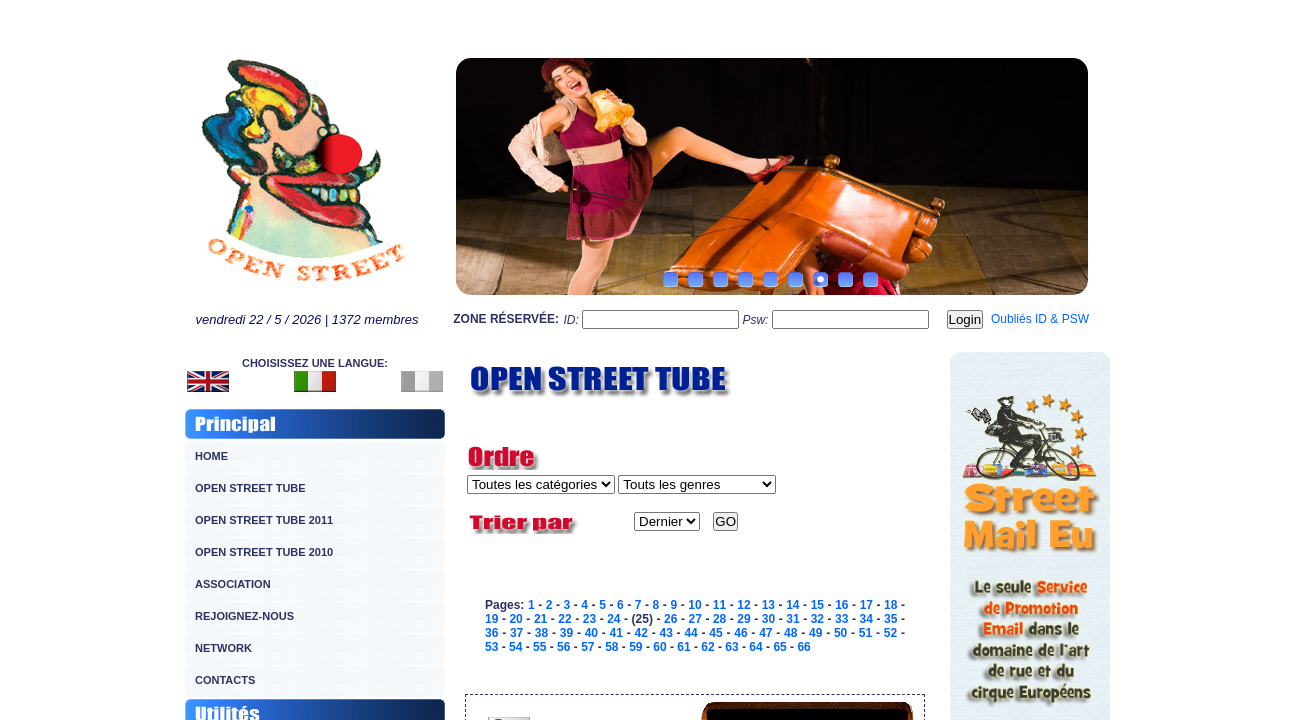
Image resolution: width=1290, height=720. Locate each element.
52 (890, 633)
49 (815, 633)
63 (731, 647)
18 (890, 605)
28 (719, 619)
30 (768, 619)
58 (611, 647)
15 (817, 605)
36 (491, 633)
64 (755, 647)
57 (587, 647)
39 (566, 633)
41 (616, 633)
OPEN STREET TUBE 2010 (264, 552)
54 (515, 647)
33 (841, 619)
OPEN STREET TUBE (250, 488)
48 (790, 633)
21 (540, 619)
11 (719, 605)
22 (564, 619)
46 (740, 633)
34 (866, 619)
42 (641, 633)
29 (743, 619)
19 (491, 619)
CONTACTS (225, 680)
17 (866, 605)
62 (707, 647)
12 (743, 605)
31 (792, 619)
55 (539, 647)
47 (765, 633)
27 (694, 619)
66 (803, 647)
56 (563, 647)
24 (613, 619)
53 (491, 647)
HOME (211, 456)
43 (665, 633)
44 (690, 633)
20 (515, 619)
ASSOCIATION (233, 584)
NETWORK (223, 648)
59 (635, 647)
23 (589, 619)
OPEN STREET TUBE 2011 (264, 520)
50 (840, 633)
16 (841, 605)
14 (792, 605)
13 (768, 605)
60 (659, 647)
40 (591, 633)
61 (683, 647)
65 (779, 647)
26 (670, 619)
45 (715, 633)
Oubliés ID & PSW (1040, 319)
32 (817, 619)
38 (541, 633)
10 (694, 605)
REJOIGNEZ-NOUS (244, 616)
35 (890, 619)
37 (516, 633)
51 (865, 633)
